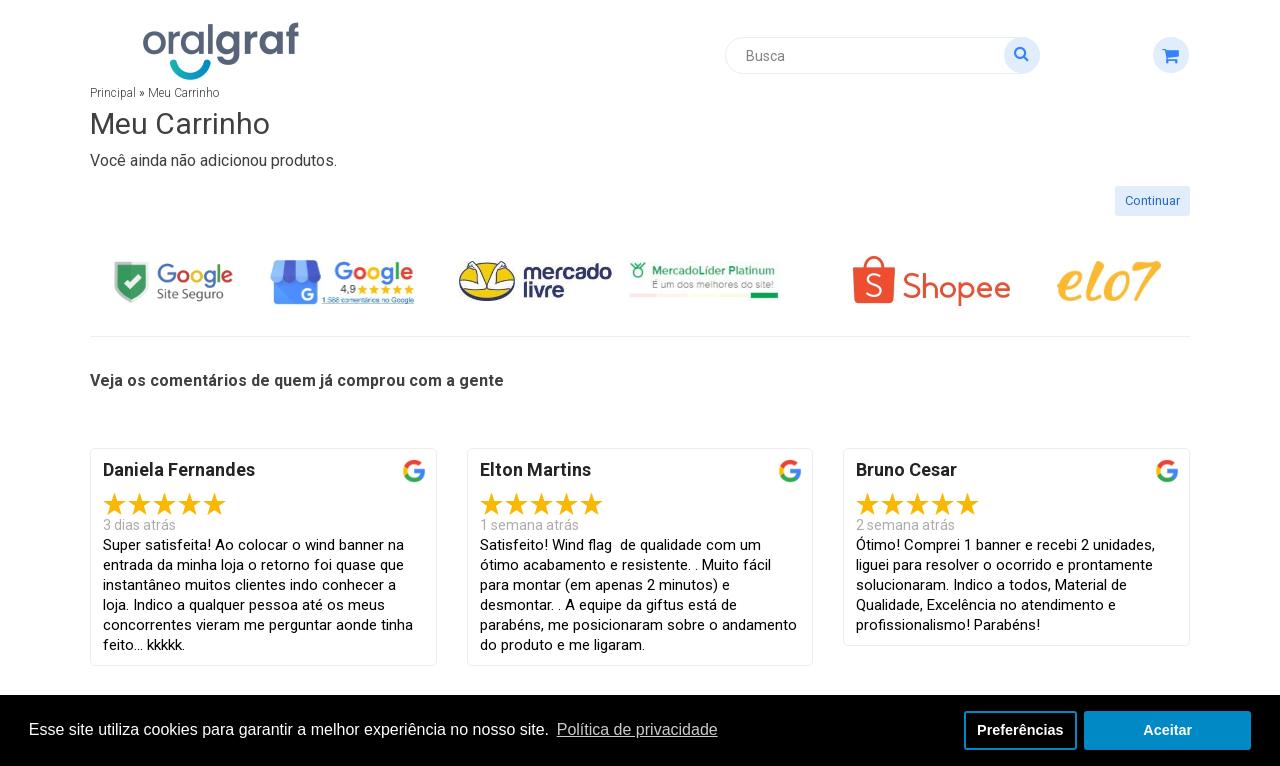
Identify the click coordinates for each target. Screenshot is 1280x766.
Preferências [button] (1020, 730)
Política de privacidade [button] (637, 729)
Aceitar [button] (1167, 730)
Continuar (1152, 200)
